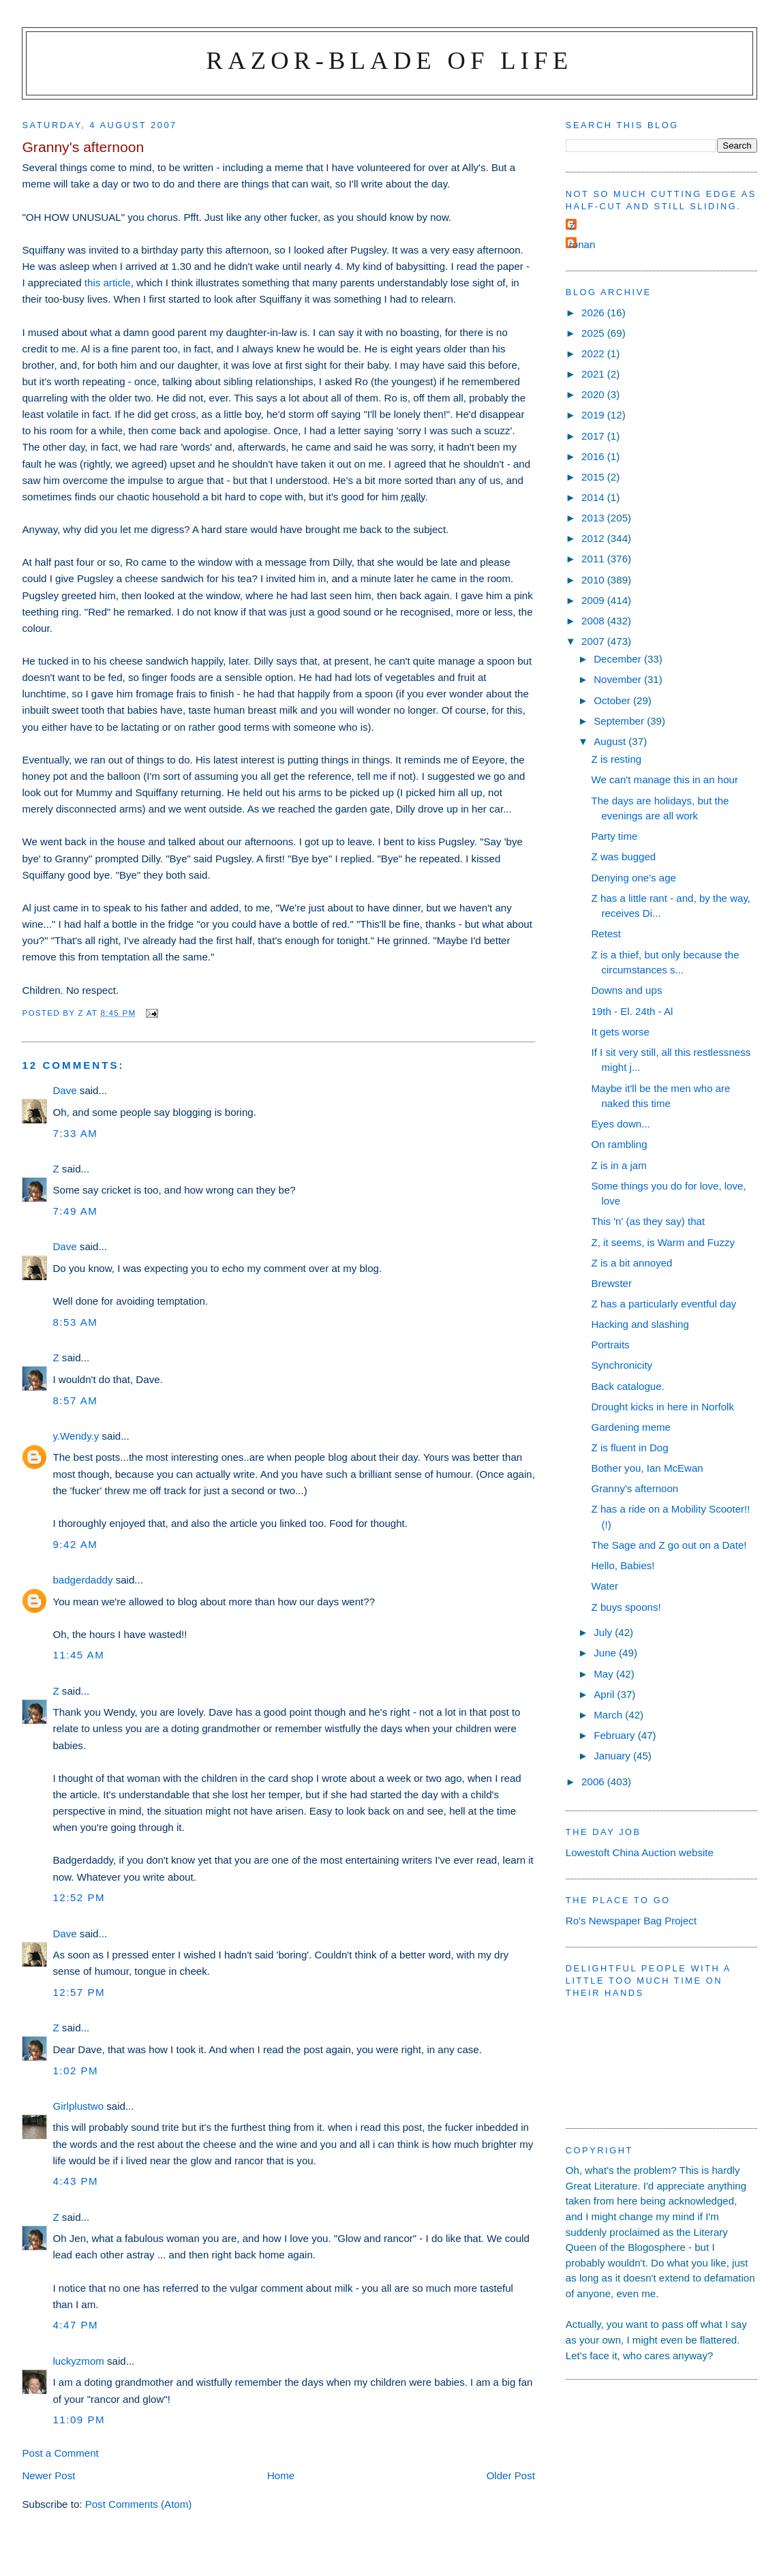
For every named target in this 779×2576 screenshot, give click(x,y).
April (605, 1694)
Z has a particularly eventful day (663, 1303)
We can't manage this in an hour (664, 779)
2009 (594, 600)
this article (108, 282)
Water (604, 1586)
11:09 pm (78, 2419)
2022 (594, 353)
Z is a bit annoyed (631, 1263)
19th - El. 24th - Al (632, 1011)
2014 (594, 497)
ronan (582, 244)
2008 (594, 620)
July (604, 1632)
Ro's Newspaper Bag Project (631, 1920)
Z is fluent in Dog (629, 1447)
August (611, 741)
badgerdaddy (82, 1580)
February (616, 1735)
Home (280, 2475)
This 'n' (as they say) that (648, 1221)
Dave (64, 1090)
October (613, 700)
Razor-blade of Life (390, 60)
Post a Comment (60, 2453)
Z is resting (616, 759)
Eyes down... (620, 1124)
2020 (594, 394)
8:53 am (74, 1322)
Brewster (611, 1283)
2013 (594, 518)
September (620, 721)
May (605, 1674)
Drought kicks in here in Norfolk (662, 1406)
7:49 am (74, 1211)
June (606, 1652)
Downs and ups (626, 990)
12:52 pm (78, 1897)
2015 (594, 477)
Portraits (610, 1344)
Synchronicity (621, 1365)
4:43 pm (75, 2181)
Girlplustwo (78, 2106)
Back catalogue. (627, 1386)
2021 (594, 374)
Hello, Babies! (622, 1565)
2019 (594, 415)
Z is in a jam (618, 1165)
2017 (594, 436)
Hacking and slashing (639, 1324)
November (619, 679)
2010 (594, 580)
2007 (594, 641)
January (613, 1755)
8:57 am (74, 1400)
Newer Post (48, 2475)
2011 (594, 558)
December (619, 659)
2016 (594, 456)
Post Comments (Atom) (138, 2504)
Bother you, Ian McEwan (647, 1468)
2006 (594, 1781)
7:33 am (74, 1133)
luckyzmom (78, 2361)
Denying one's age (633, 877)
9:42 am (74, 1544)
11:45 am (78, 1655)
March (609, 1715)
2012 (594, 538)
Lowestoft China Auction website (640, 1852)
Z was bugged (623, 856)
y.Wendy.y (75, 1436)
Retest (606, 933)
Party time (614, 836)
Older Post (511, 2475)
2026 (594, 312)
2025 (594, 333)
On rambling (619, 1144)
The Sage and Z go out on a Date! (668, 1545)
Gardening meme (631, 1427)
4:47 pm (75, 2325)
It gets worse (620, 1031)
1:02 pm (75, 2070)
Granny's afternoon (634, 1488)
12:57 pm (78, 1992)
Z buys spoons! (625, 1607)
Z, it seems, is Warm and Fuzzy (663, 1242)
